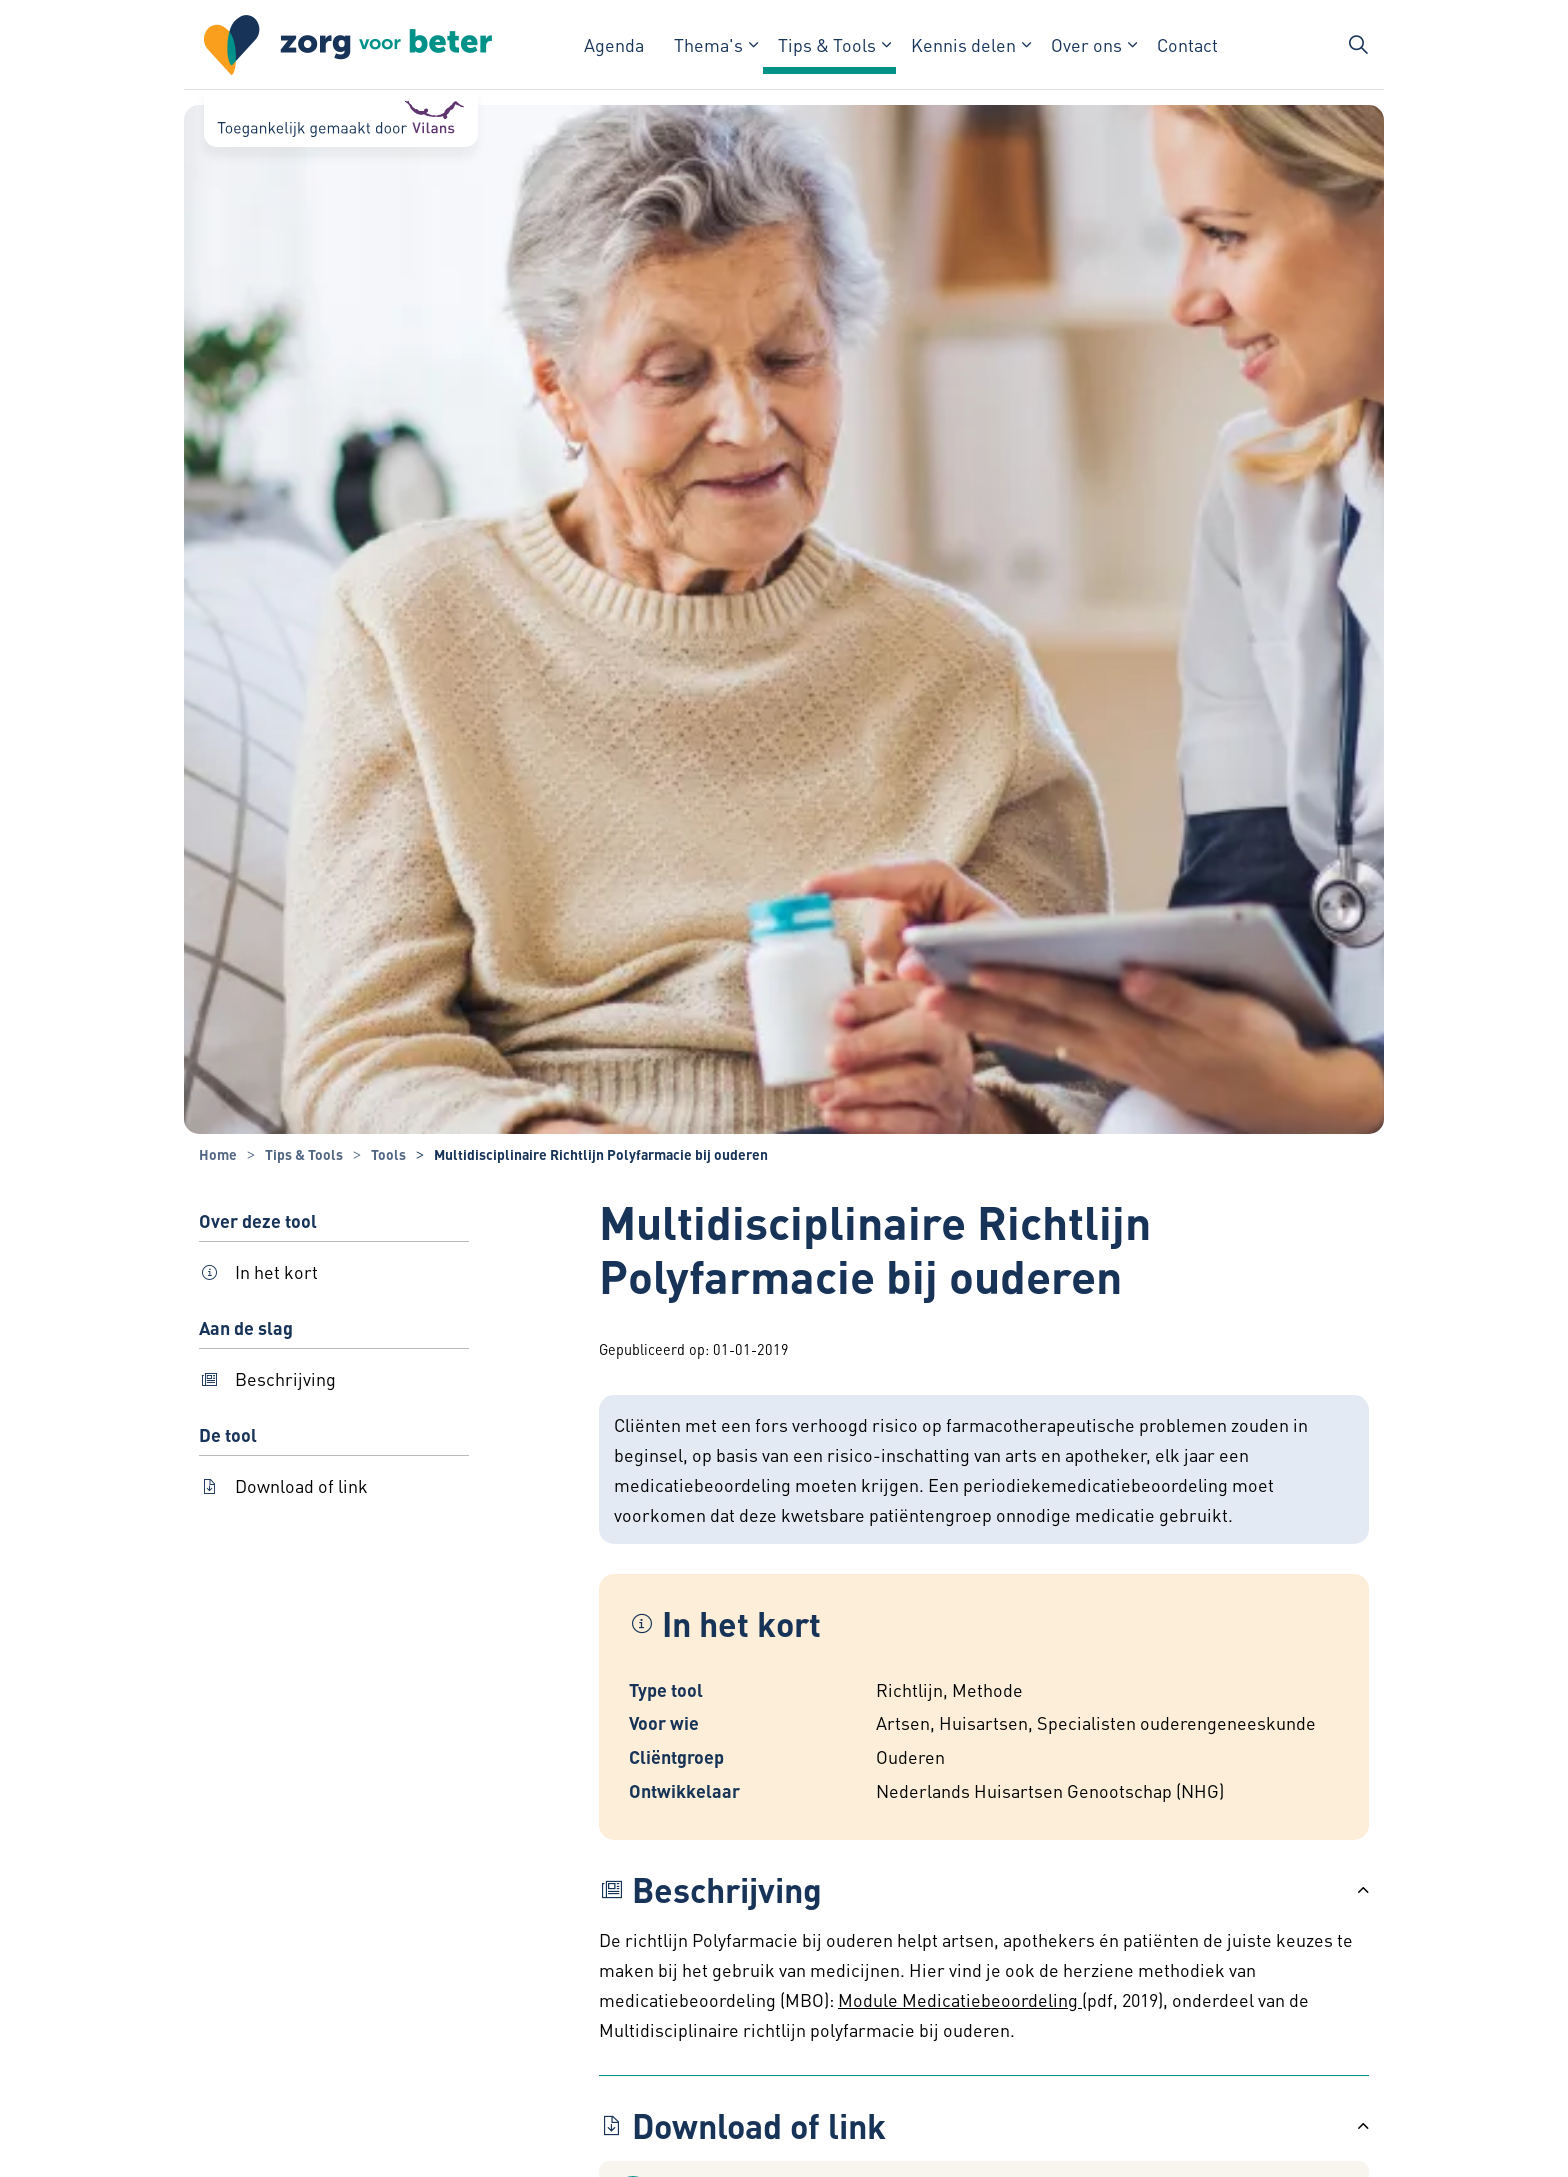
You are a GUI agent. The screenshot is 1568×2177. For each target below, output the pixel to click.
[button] (984, 1890)
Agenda (614, 44)
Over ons (1086, 44)
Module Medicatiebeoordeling (960, 1999)
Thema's (708, 44)
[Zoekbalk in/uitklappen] (1358, 45)
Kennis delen (963, 44)
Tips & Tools (827, 44)
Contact (1187, 44)
